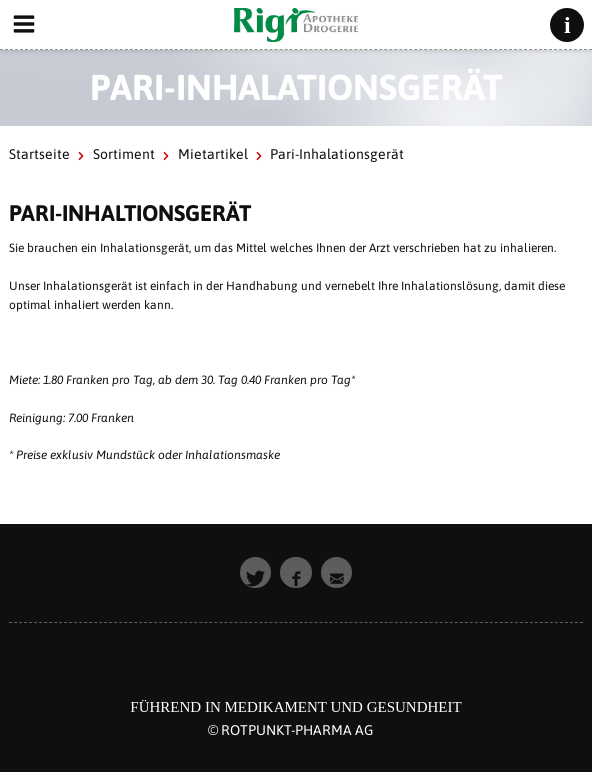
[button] (256, 573)
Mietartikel (213, 154)
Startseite (39, 154)
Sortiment (124, 154)
